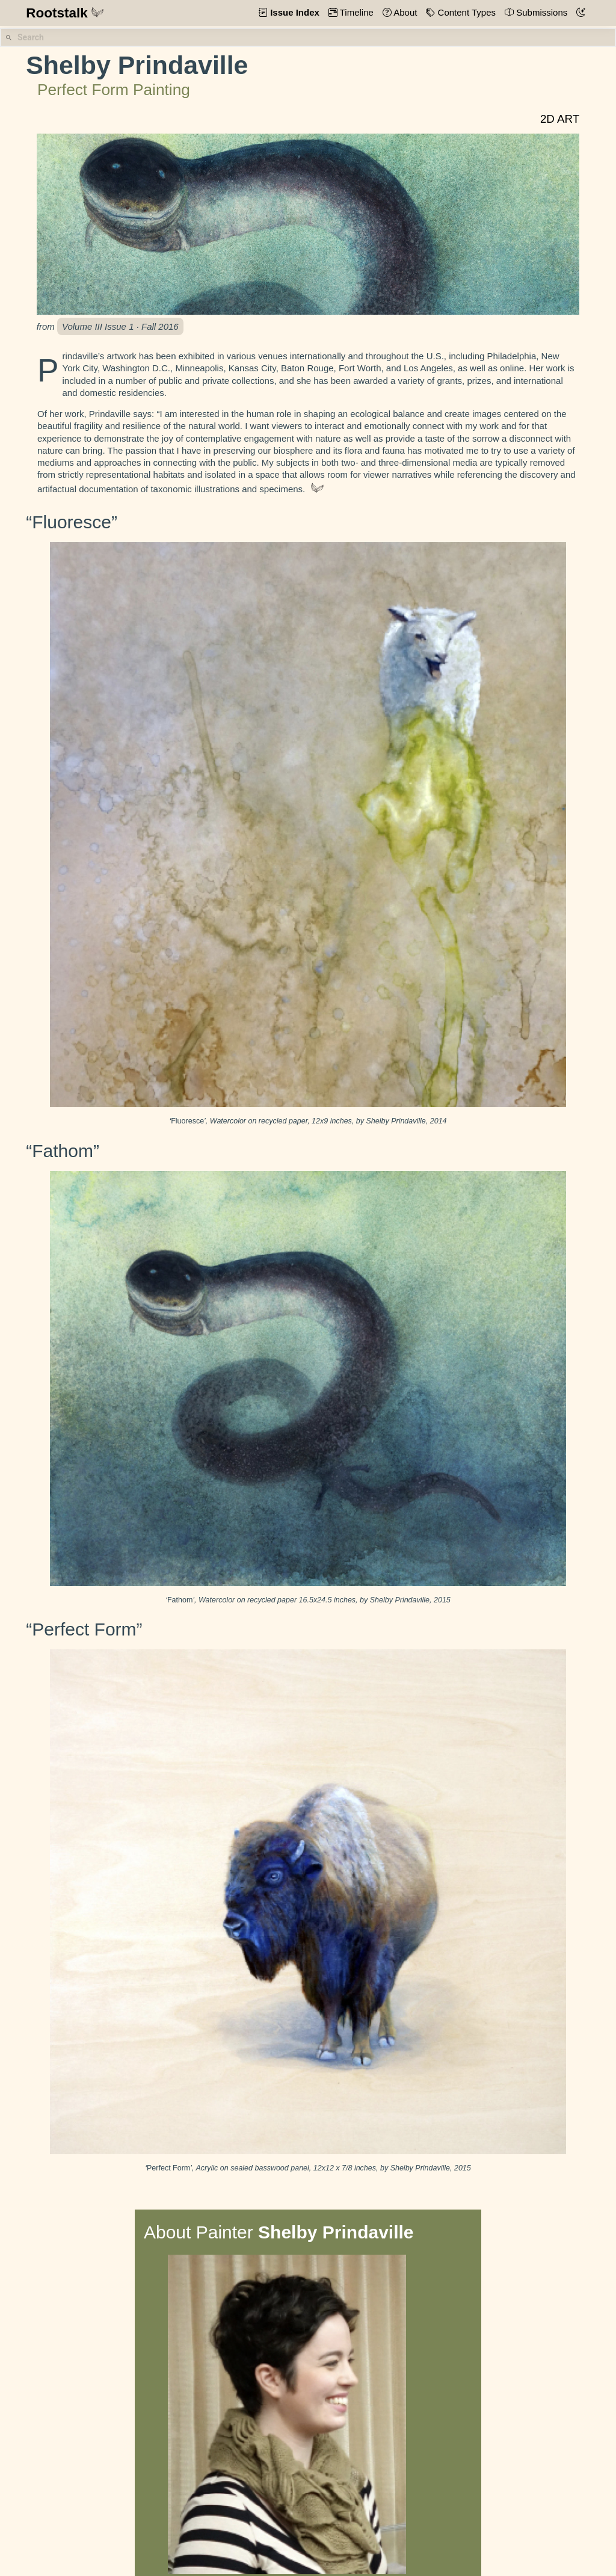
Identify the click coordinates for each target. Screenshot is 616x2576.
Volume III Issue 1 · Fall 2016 (120, 326)
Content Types (465, 12)
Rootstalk (65, 12)
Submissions (540, 12)
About (404, 12)
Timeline (355, 12)
